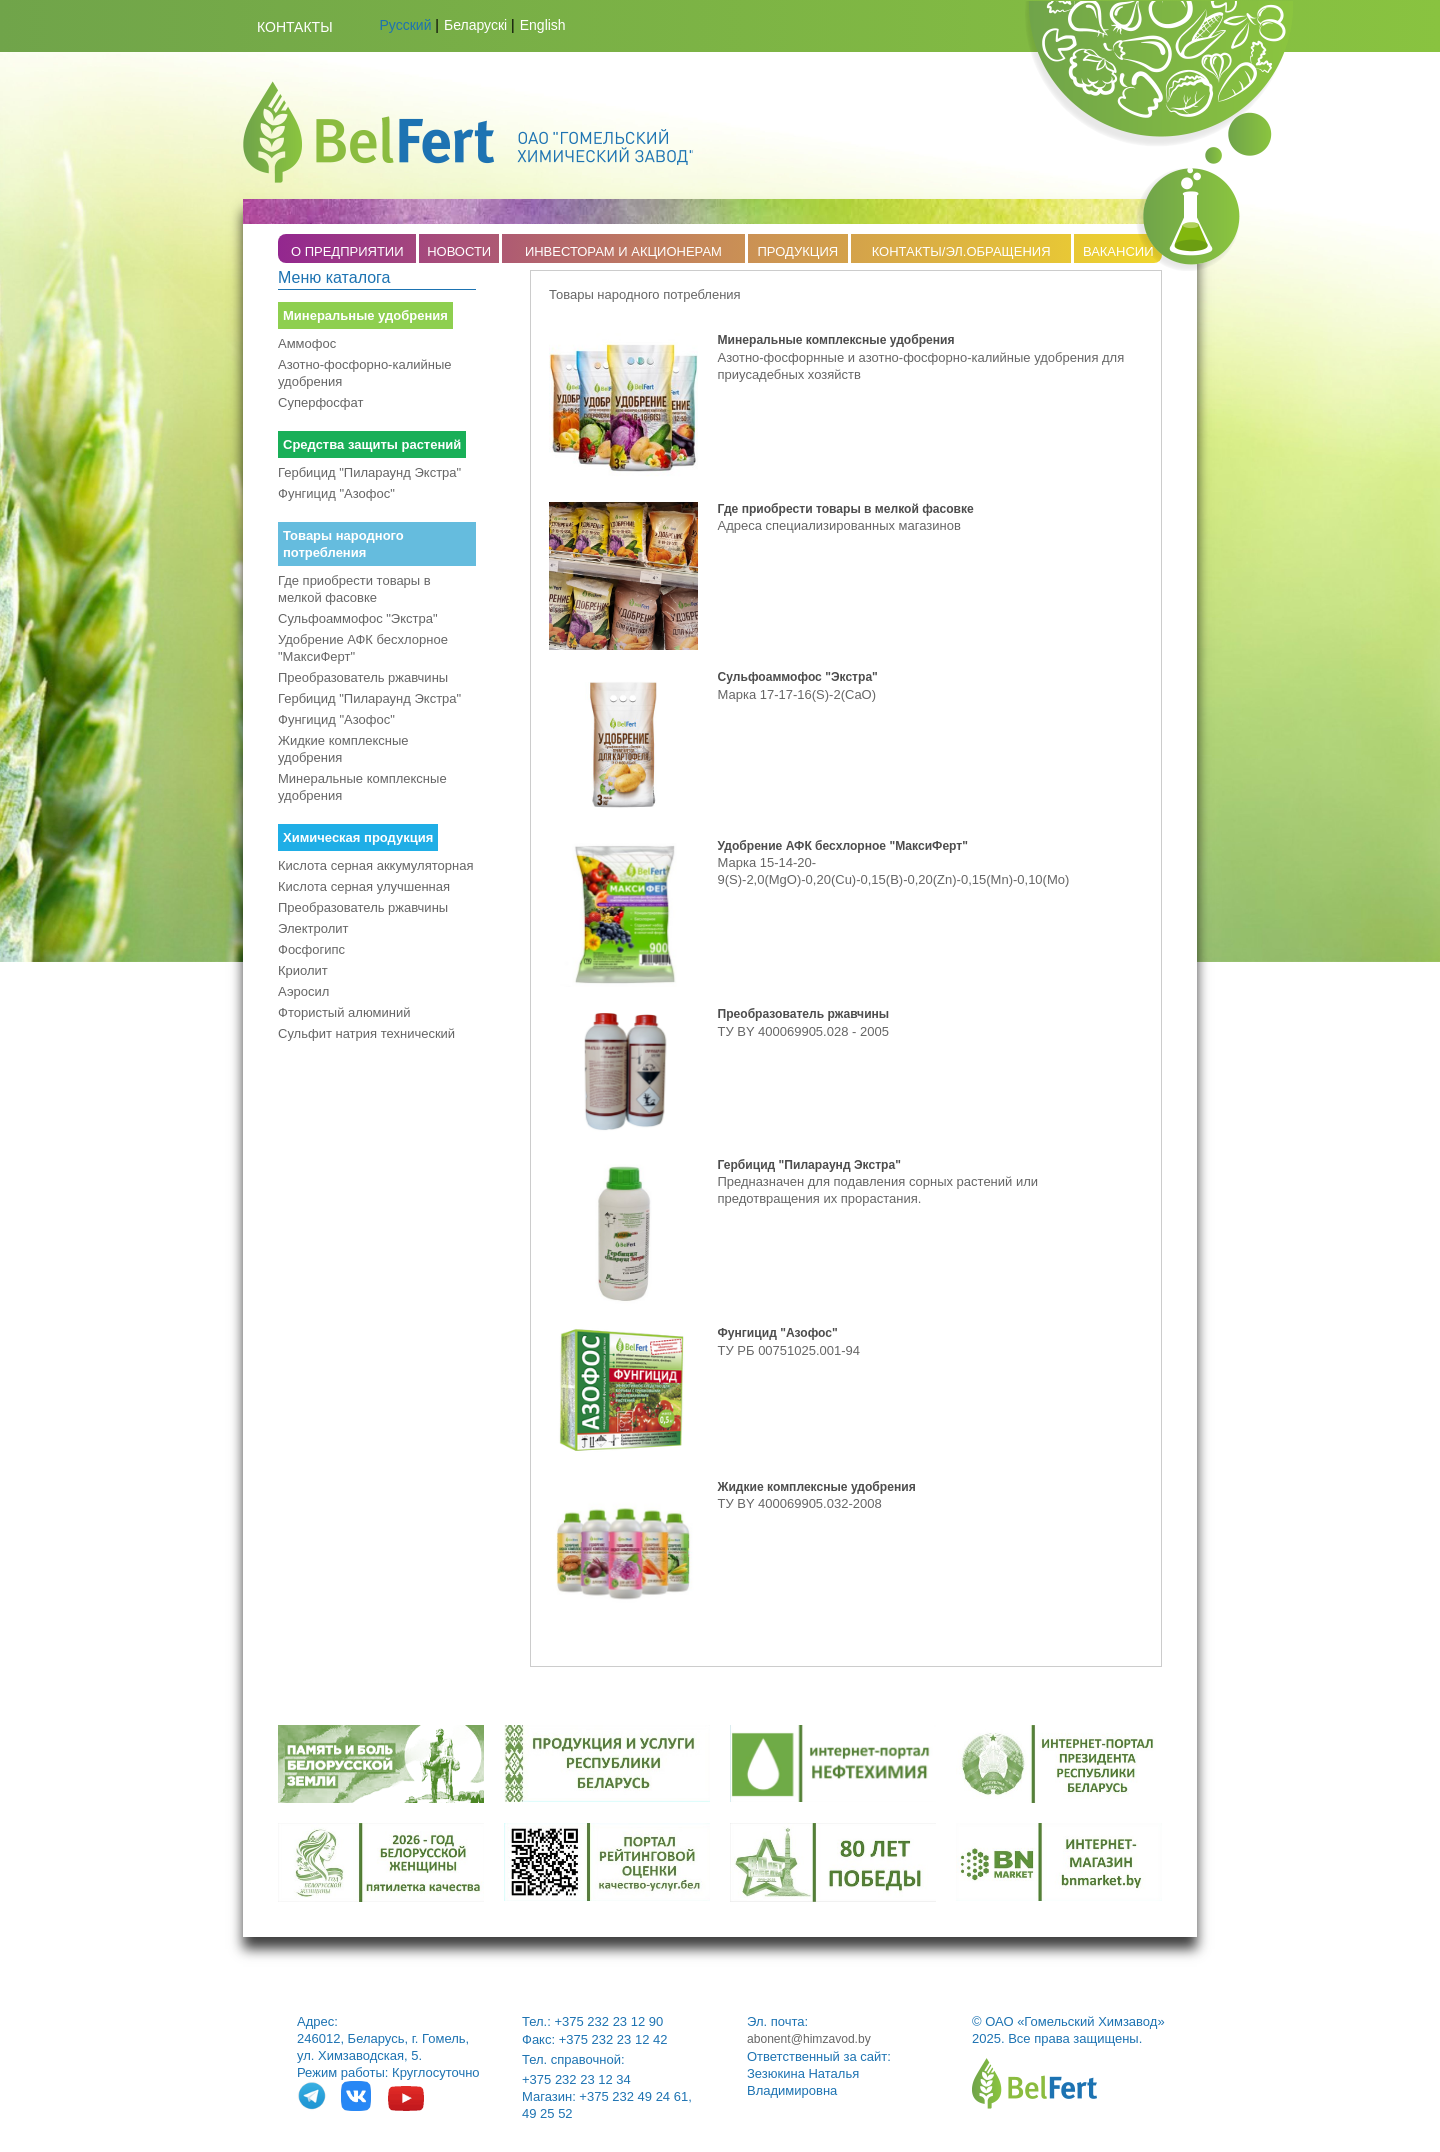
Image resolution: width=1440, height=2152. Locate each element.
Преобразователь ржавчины (363, 677)
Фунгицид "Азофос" (336, 493)
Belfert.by (468, 132)
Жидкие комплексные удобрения (343, 749)
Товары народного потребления (343, 544)
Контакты (295, 27)
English (543, 25)
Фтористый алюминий (344, 1012)
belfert (1034, 2083)
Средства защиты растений (372, 444)
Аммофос (307, 343)
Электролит (313, 928)
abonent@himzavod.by (809, 2039)
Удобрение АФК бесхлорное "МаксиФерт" (363, 648)
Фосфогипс (311, 949)
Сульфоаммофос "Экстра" (358, 618)
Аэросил (303, 991)
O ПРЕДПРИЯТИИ (347, 251)
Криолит (303, 970)
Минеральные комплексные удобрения (362, 787)
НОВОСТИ (459, 251)
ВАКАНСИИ (1118, 251)
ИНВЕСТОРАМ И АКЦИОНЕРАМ (623, 251)
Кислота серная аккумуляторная (375, 865)
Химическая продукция (358, 837)
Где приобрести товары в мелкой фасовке (354, 589)
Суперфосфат (320, 402)
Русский (406, 25)
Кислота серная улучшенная (364, 886)
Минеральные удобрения (365, 315)
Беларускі (475, 25)
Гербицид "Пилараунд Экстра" (369, 472)
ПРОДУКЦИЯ (797, 251)
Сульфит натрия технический (366, 1033)
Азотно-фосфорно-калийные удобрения (365, 373)
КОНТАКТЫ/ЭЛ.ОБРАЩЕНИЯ (961, 251)
